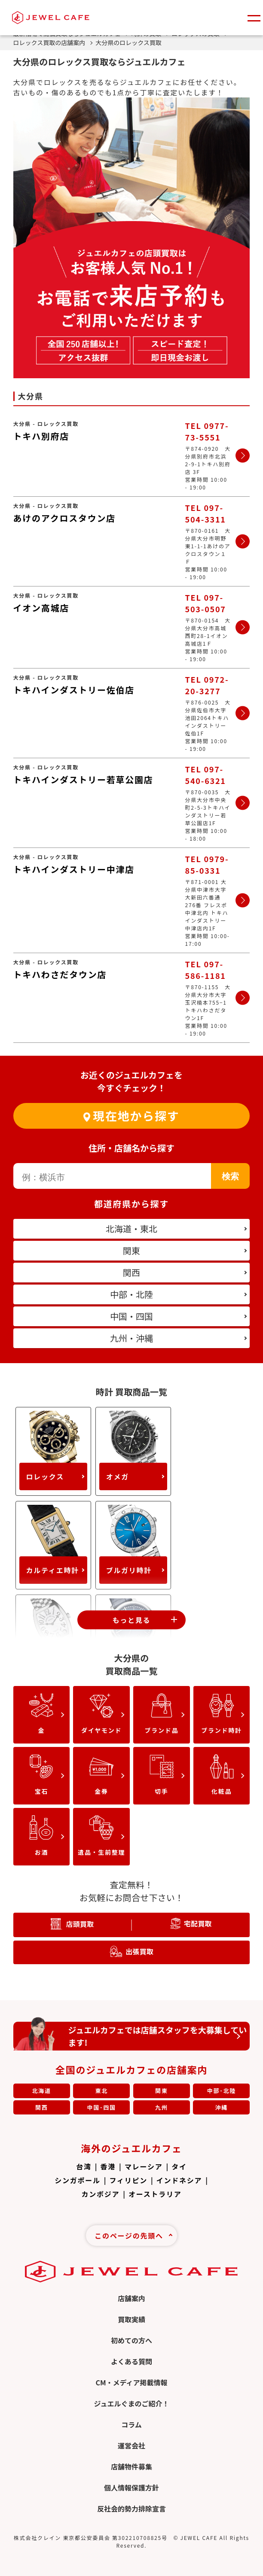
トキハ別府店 (41, 436)
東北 (101, 2091)
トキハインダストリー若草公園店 (83, 779)
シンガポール (78, 2180)
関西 (41, 2107)
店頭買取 (80, 1924)
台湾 (84, 2166)
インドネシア (179, 2180)
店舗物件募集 (131, 2466)
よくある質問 (131, 2361)
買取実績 (131, 2319)
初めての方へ (131, 2340)
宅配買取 (198, 1923)
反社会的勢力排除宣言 (131, 2508)
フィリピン (128, 2180)
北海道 (41, 2091)
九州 (161, 2107)
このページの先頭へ (129, 2235)
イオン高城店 (41, 607)
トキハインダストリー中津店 (74, 869)
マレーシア (143, 2166)
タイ (179, 2166)
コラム (131, 2424)
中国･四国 (101, 2107)
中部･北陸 (221, 2091)
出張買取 (139, 1951)
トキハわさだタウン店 (60, 974)
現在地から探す (136, 1115)
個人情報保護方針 (131, 2487)
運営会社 (131, 2445)
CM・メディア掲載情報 (131, 2382)
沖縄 (221, 2107)
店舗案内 (131, 2298)
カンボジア (100, 2194)
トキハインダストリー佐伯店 (74, 689)
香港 (108, 2166)
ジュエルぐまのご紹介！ (131, 2403)
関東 (161, 2091)
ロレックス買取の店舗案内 (53, 42)
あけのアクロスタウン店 (64, 518)
